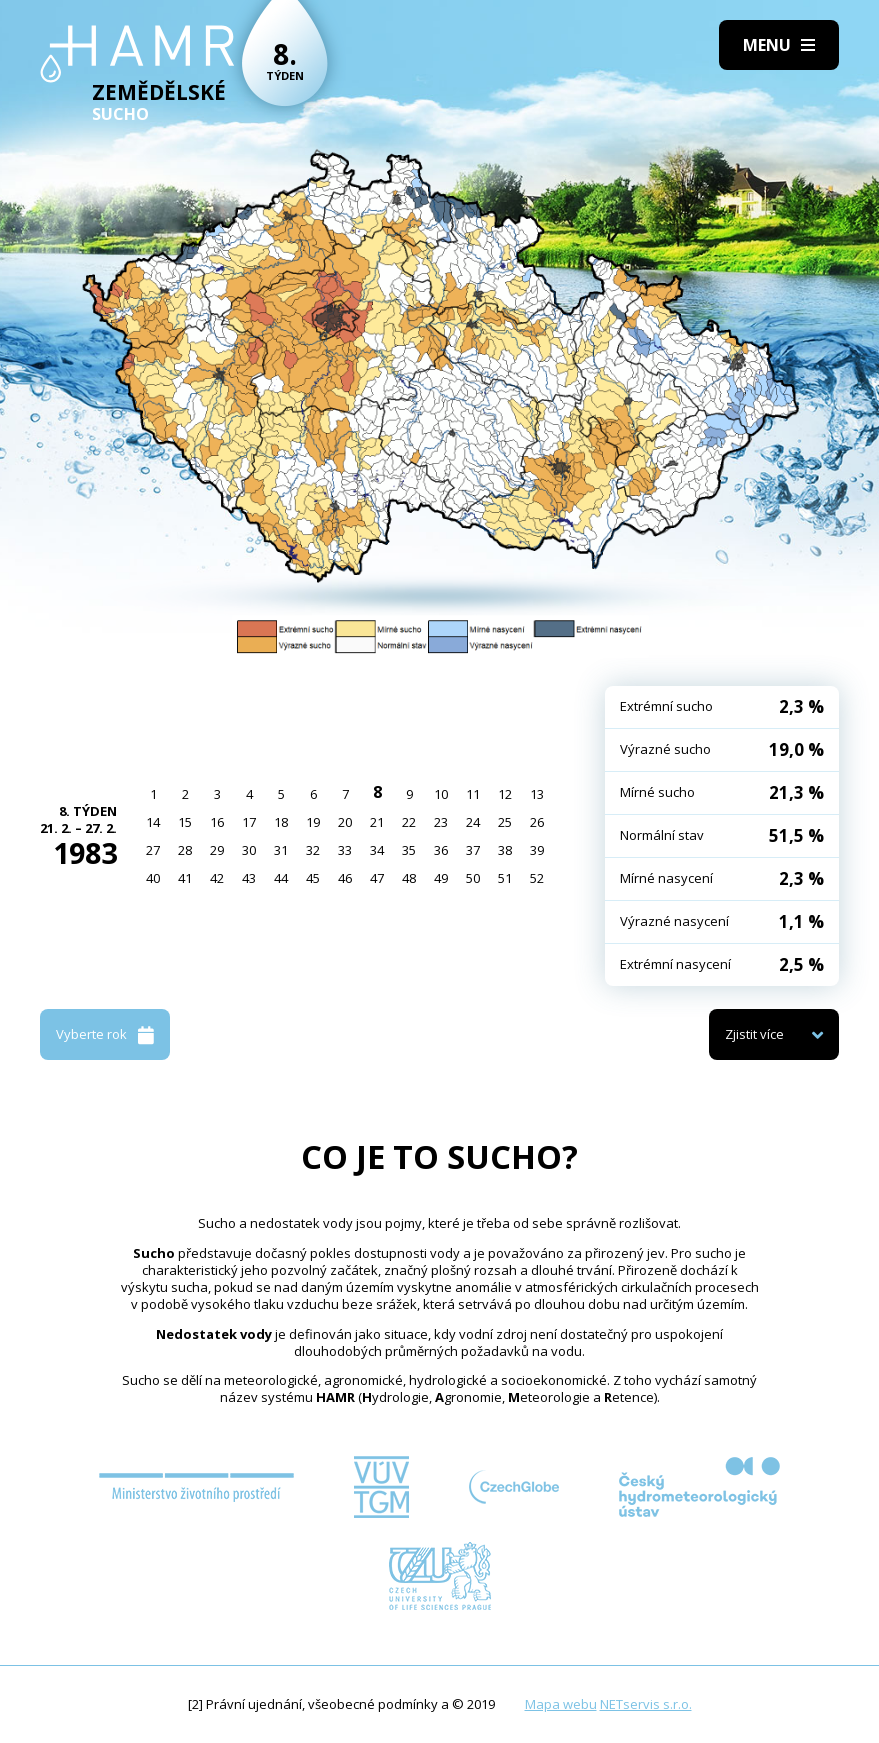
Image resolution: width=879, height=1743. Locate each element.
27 (153, 850)
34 (377, 850)
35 (409, 850)
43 (249, 878)
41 (185, 878)
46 (345, 878)
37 (473, 850)
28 (185, 850)
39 (537, 850)
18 (281, 822)
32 (313, 850)
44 (281, 878)
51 (505, 878)
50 (473, 878)
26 (537, 822)
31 (281, 850)
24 (473, 822)
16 (217, 822)
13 (537, 794)
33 (345, 850)
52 (537, 878)
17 (249, 822)
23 (441, 822)
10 (441, 794)
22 (409, 822)
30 (249, 850)
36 (441, 850)
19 (313, 822)
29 (217, 850)
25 (505, 822)
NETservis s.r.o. (646, 1704)
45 (313, 878)
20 (345, 822)
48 (409, 878)
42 (217, 878)
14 (153, 822)
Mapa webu (561, 1704)
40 (153, 878)
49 (441, 878)
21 (377, 822)
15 (185, 822)
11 (473, 794)
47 (377, 878)
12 (505, 794)
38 (505, 850)
